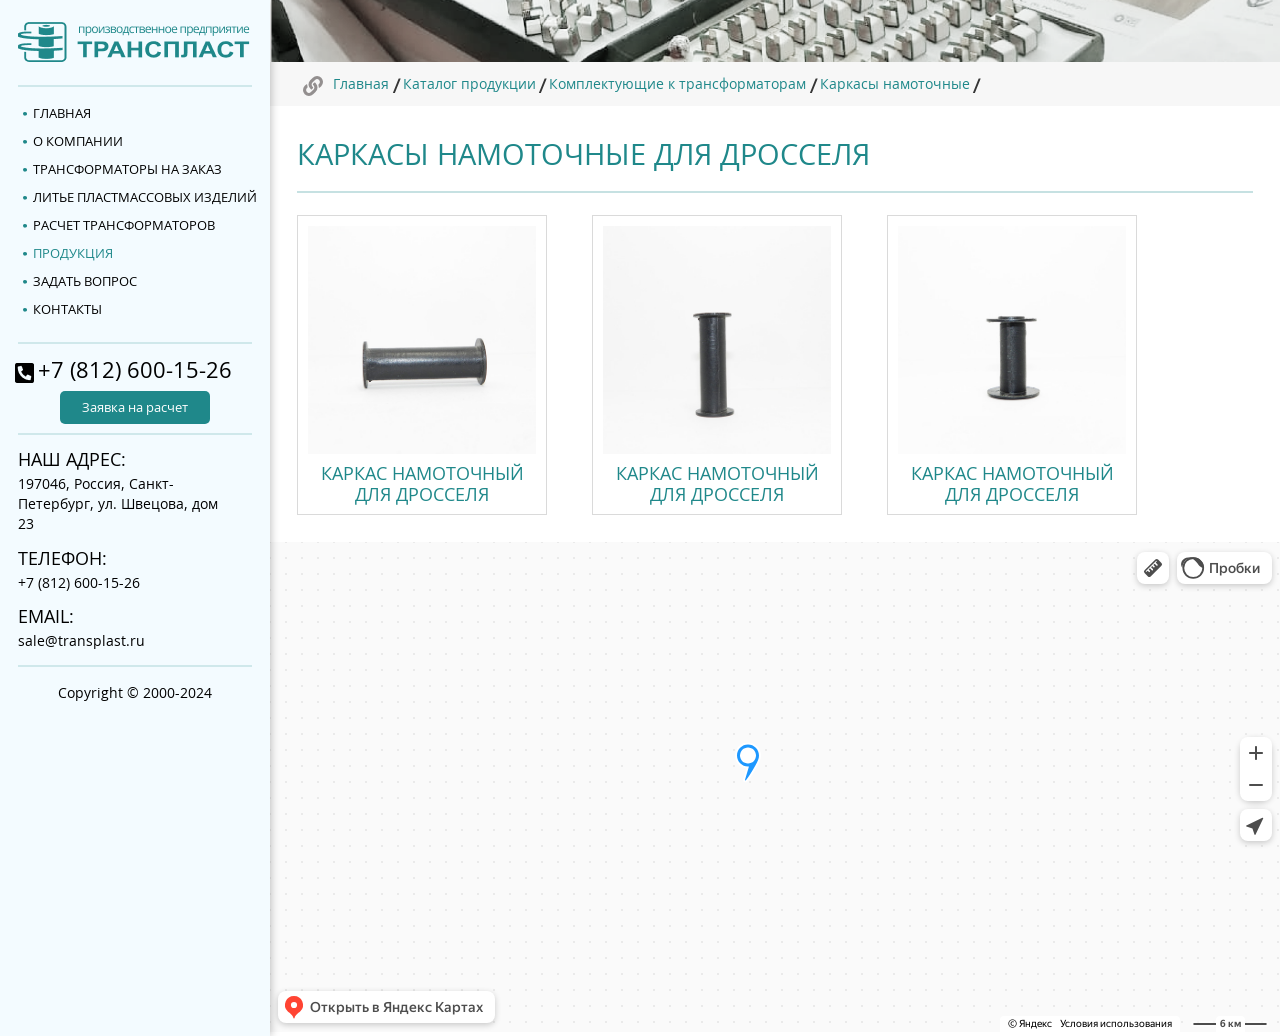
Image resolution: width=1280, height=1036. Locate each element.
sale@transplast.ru (81, 640)
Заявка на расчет (135, 407)
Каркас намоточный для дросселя (422, 483)
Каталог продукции (469, 83)
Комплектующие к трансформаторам (677, 83)
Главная (361, 83)
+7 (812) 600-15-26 (135, 370)
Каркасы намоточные (895, 83)
